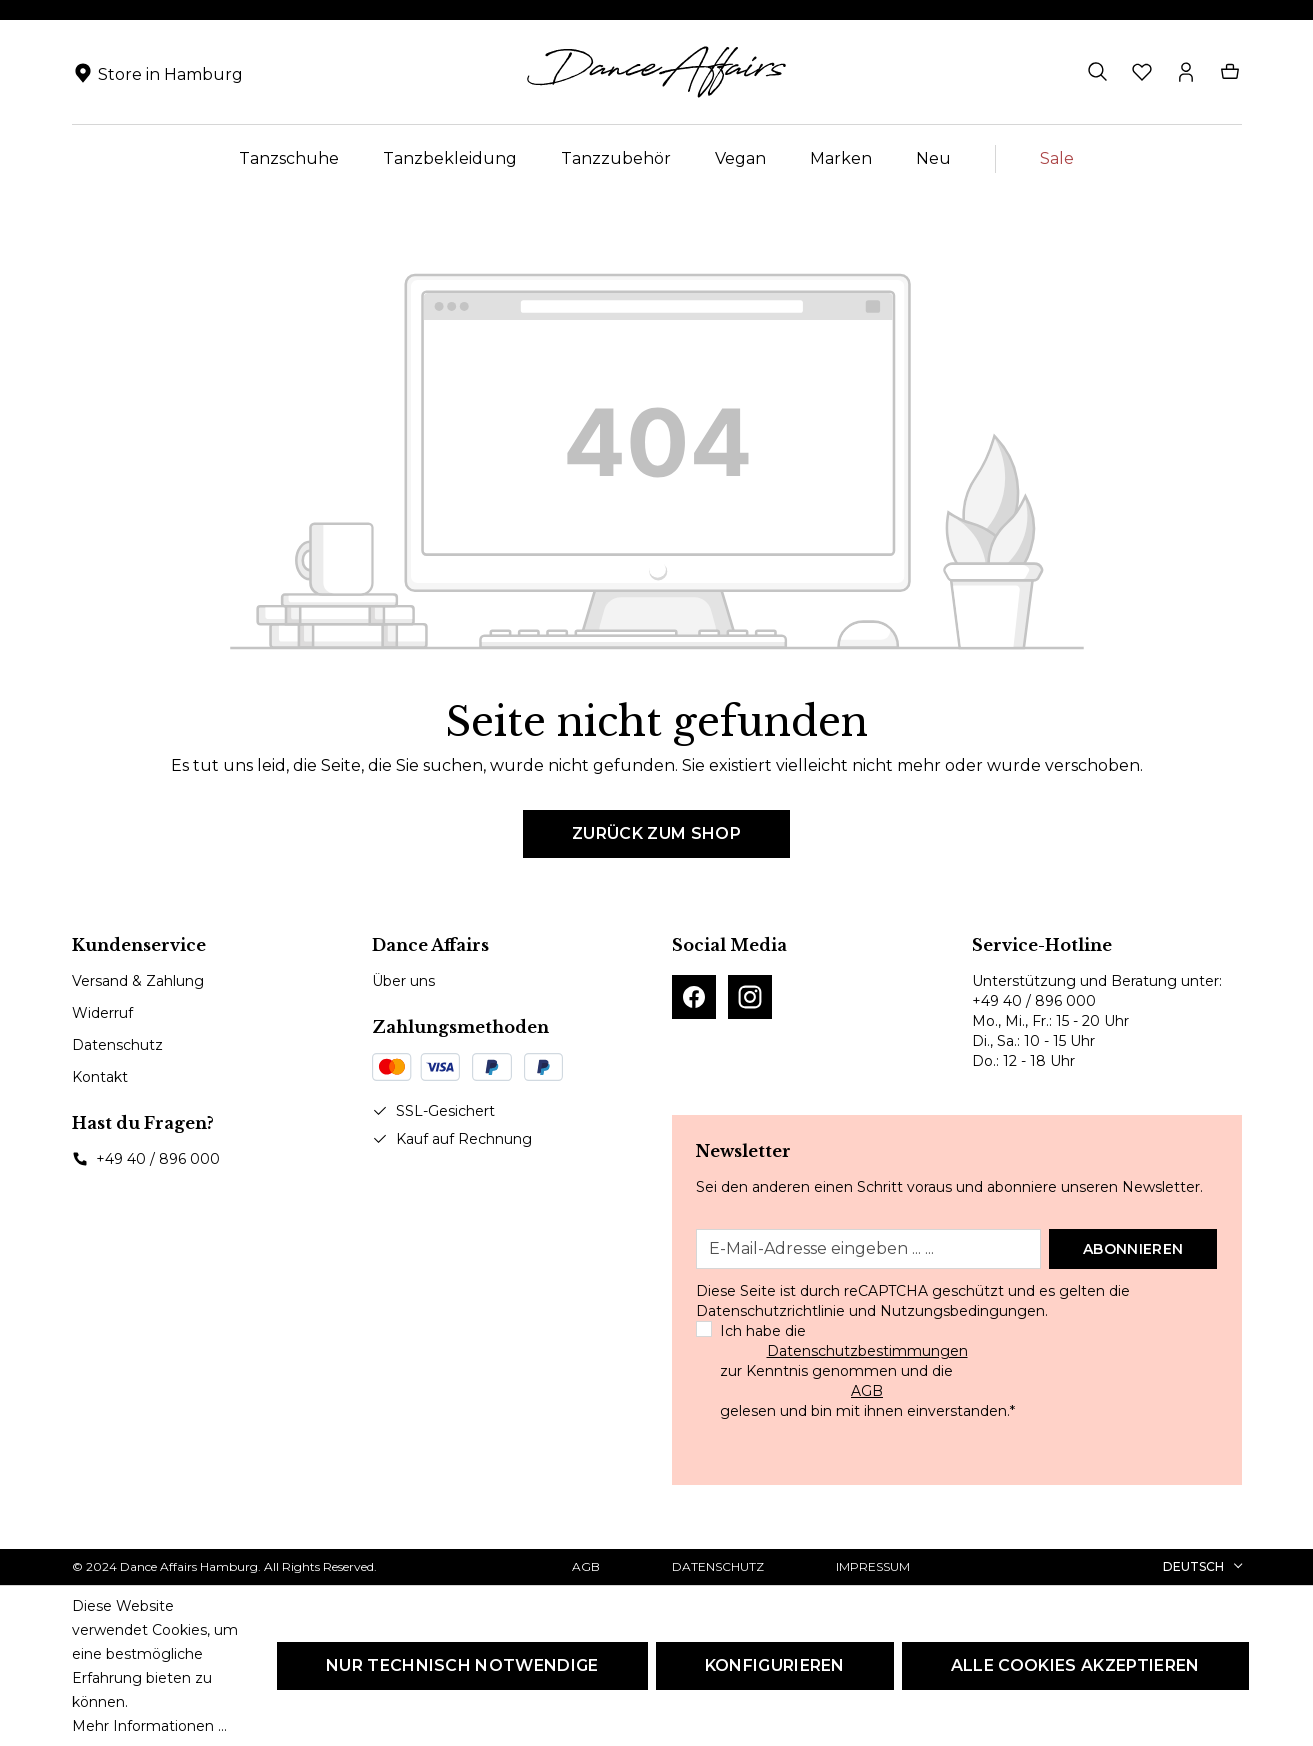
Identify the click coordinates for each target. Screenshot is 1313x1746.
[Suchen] (1098, 72)
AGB (867, 1391)
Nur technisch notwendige (462, 1665)
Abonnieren (1133, 1249)
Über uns (403, 981)
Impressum (873, 1566)
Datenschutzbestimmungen (867, 1351)
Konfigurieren (775, 1665)
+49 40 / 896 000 (158, 1159)
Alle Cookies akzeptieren (1075, 1665)
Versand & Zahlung (138, 981)
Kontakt (100, 1077)
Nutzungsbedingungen (962, 1311)
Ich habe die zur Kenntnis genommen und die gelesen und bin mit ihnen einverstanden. (867, 1371)
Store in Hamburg (170, 74)
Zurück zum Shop (656, 833)
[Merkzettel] (1142, 72)
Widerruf (102, 1013)
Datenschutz (117, 1045)
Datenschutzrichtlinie (770, 1311)
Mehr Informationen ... (149, 1726)
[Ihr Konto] (1186, 72)
